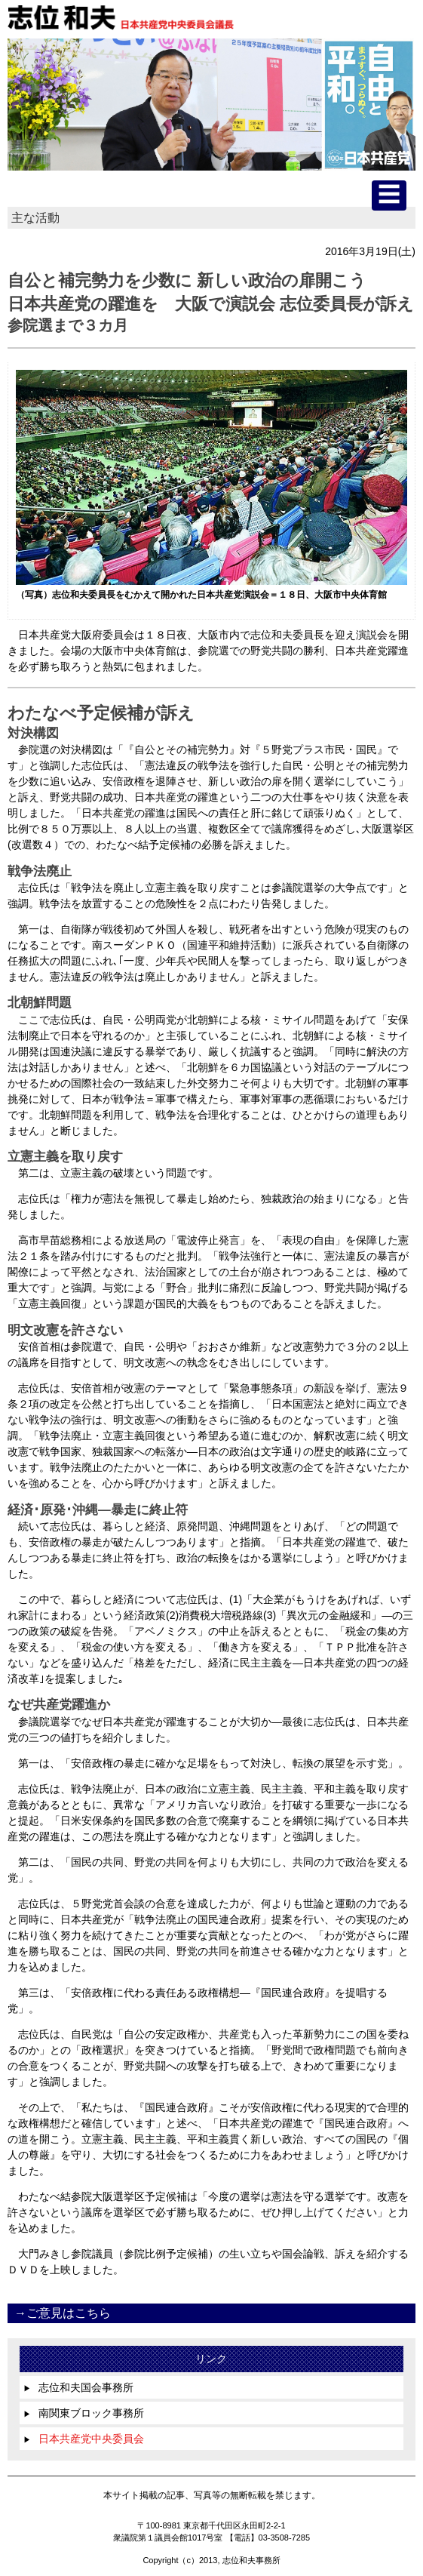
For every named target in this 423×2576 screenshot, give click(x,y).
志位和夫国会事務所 (78, 2387)
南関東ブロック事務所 (83, 2413)
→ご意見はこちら (62, 2313)
